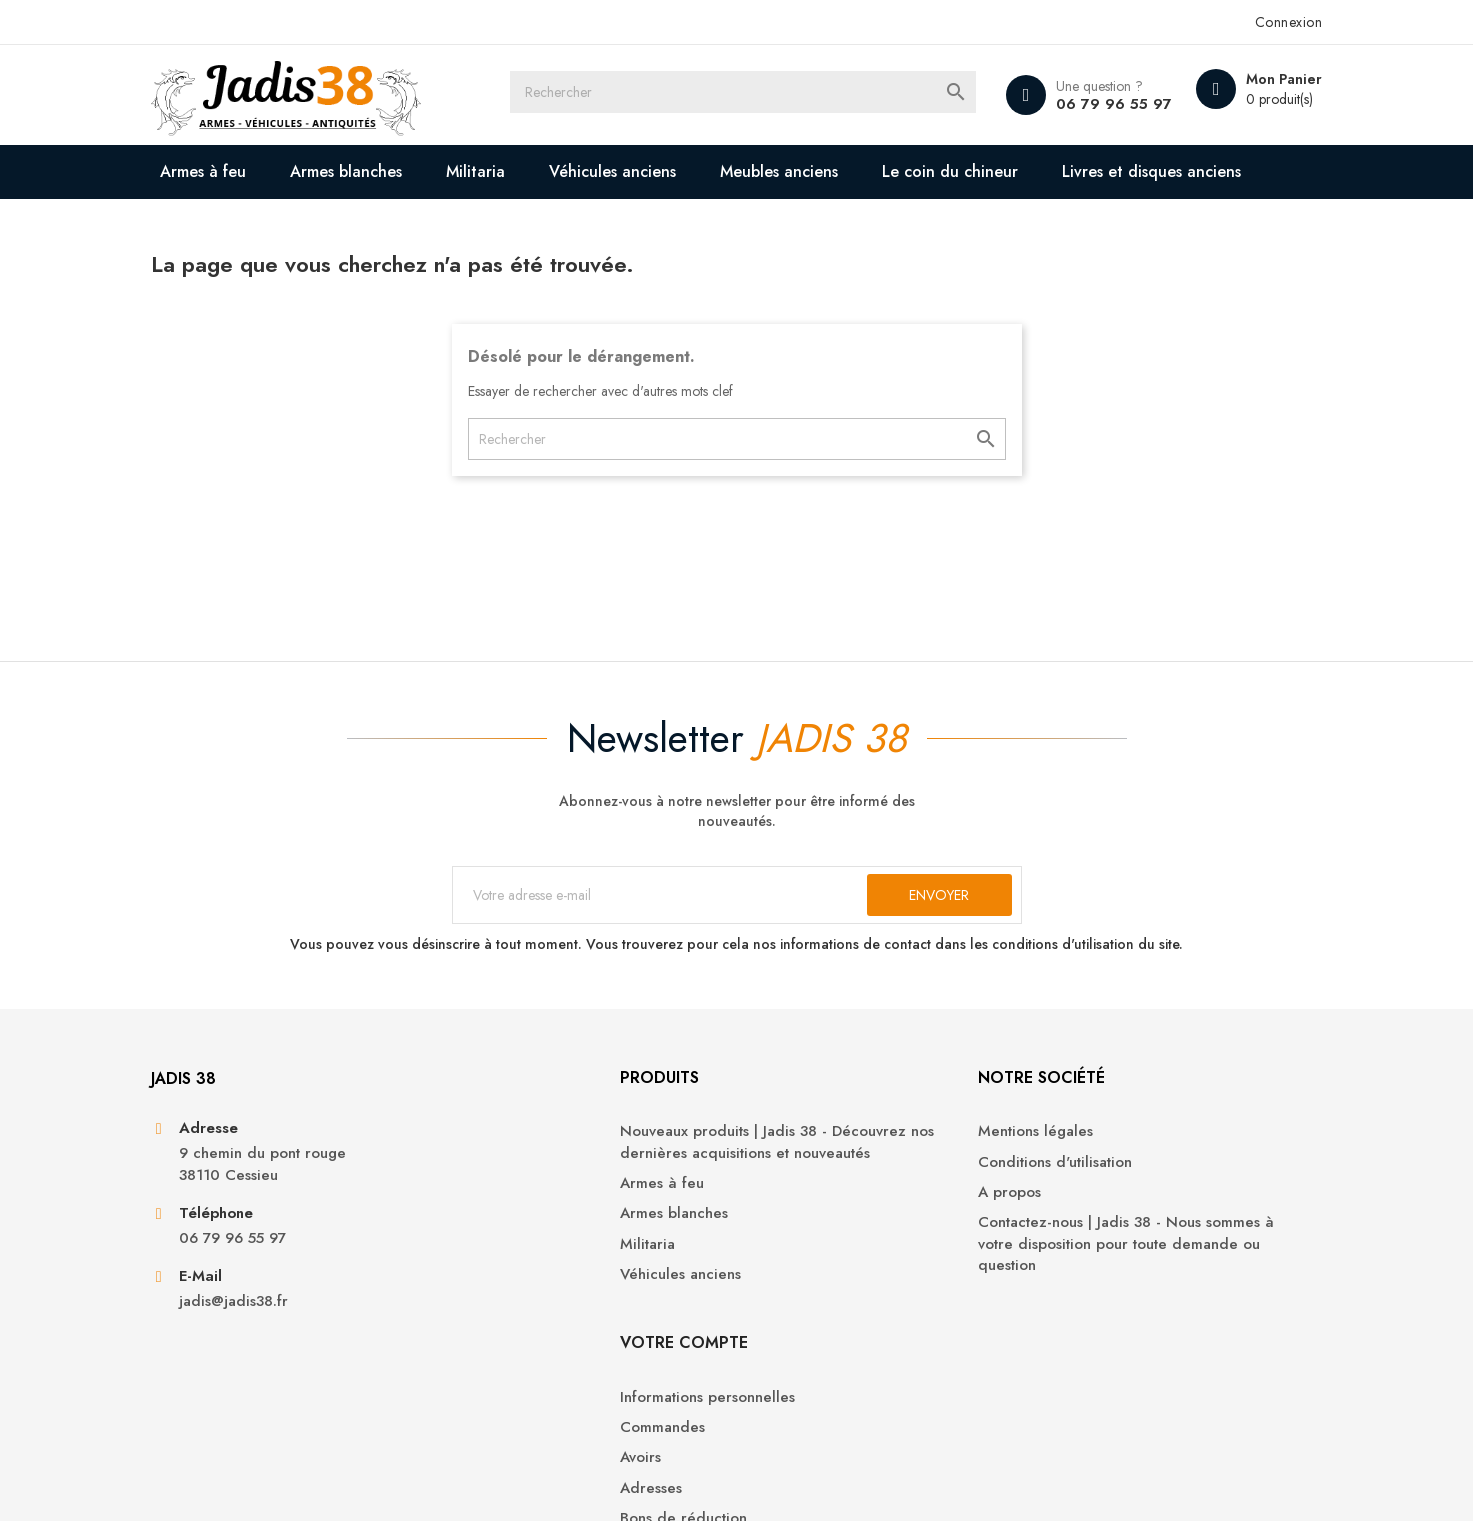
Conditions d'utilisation (829, 1238)
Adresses (1068, 1299)
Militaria (507, 171)
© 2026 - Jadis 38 (239, 1481)
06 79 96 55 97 (1078, 104)
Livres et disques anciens (301, 225)
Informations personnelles (1124, 1208)
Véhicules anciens (644, 171)
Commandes (1079, 1238)
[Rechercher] (755, 95)
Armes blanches (378, 171)
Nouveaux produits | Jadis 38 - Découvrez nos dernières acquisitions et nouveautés (570, 1230)
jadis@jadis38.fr (264, 1381)
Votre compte (1101, 1153)
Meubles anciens (811, 171)
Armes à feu (235, 171)
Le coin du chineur (982, 171)
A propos (783, 1268)
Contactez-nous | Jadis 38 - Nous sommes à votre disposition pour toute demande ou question (863, 1321)
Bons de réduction (1100, 1329)
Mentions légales (809, 1208)
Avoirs (1057, 1268)
